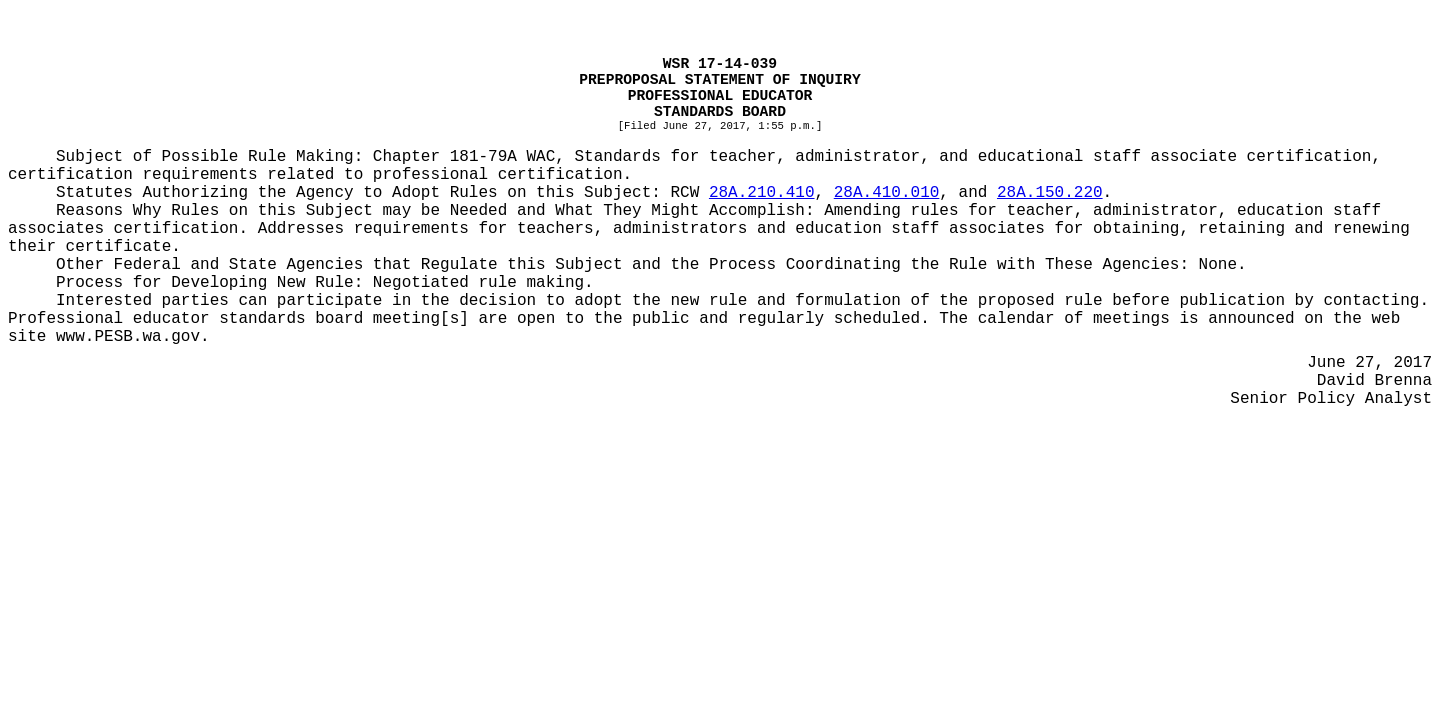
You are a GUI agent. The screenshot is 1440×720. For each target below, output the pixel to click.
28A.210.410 (762, 193)
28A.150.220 (1050, 193)
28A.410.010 (887, 193)
